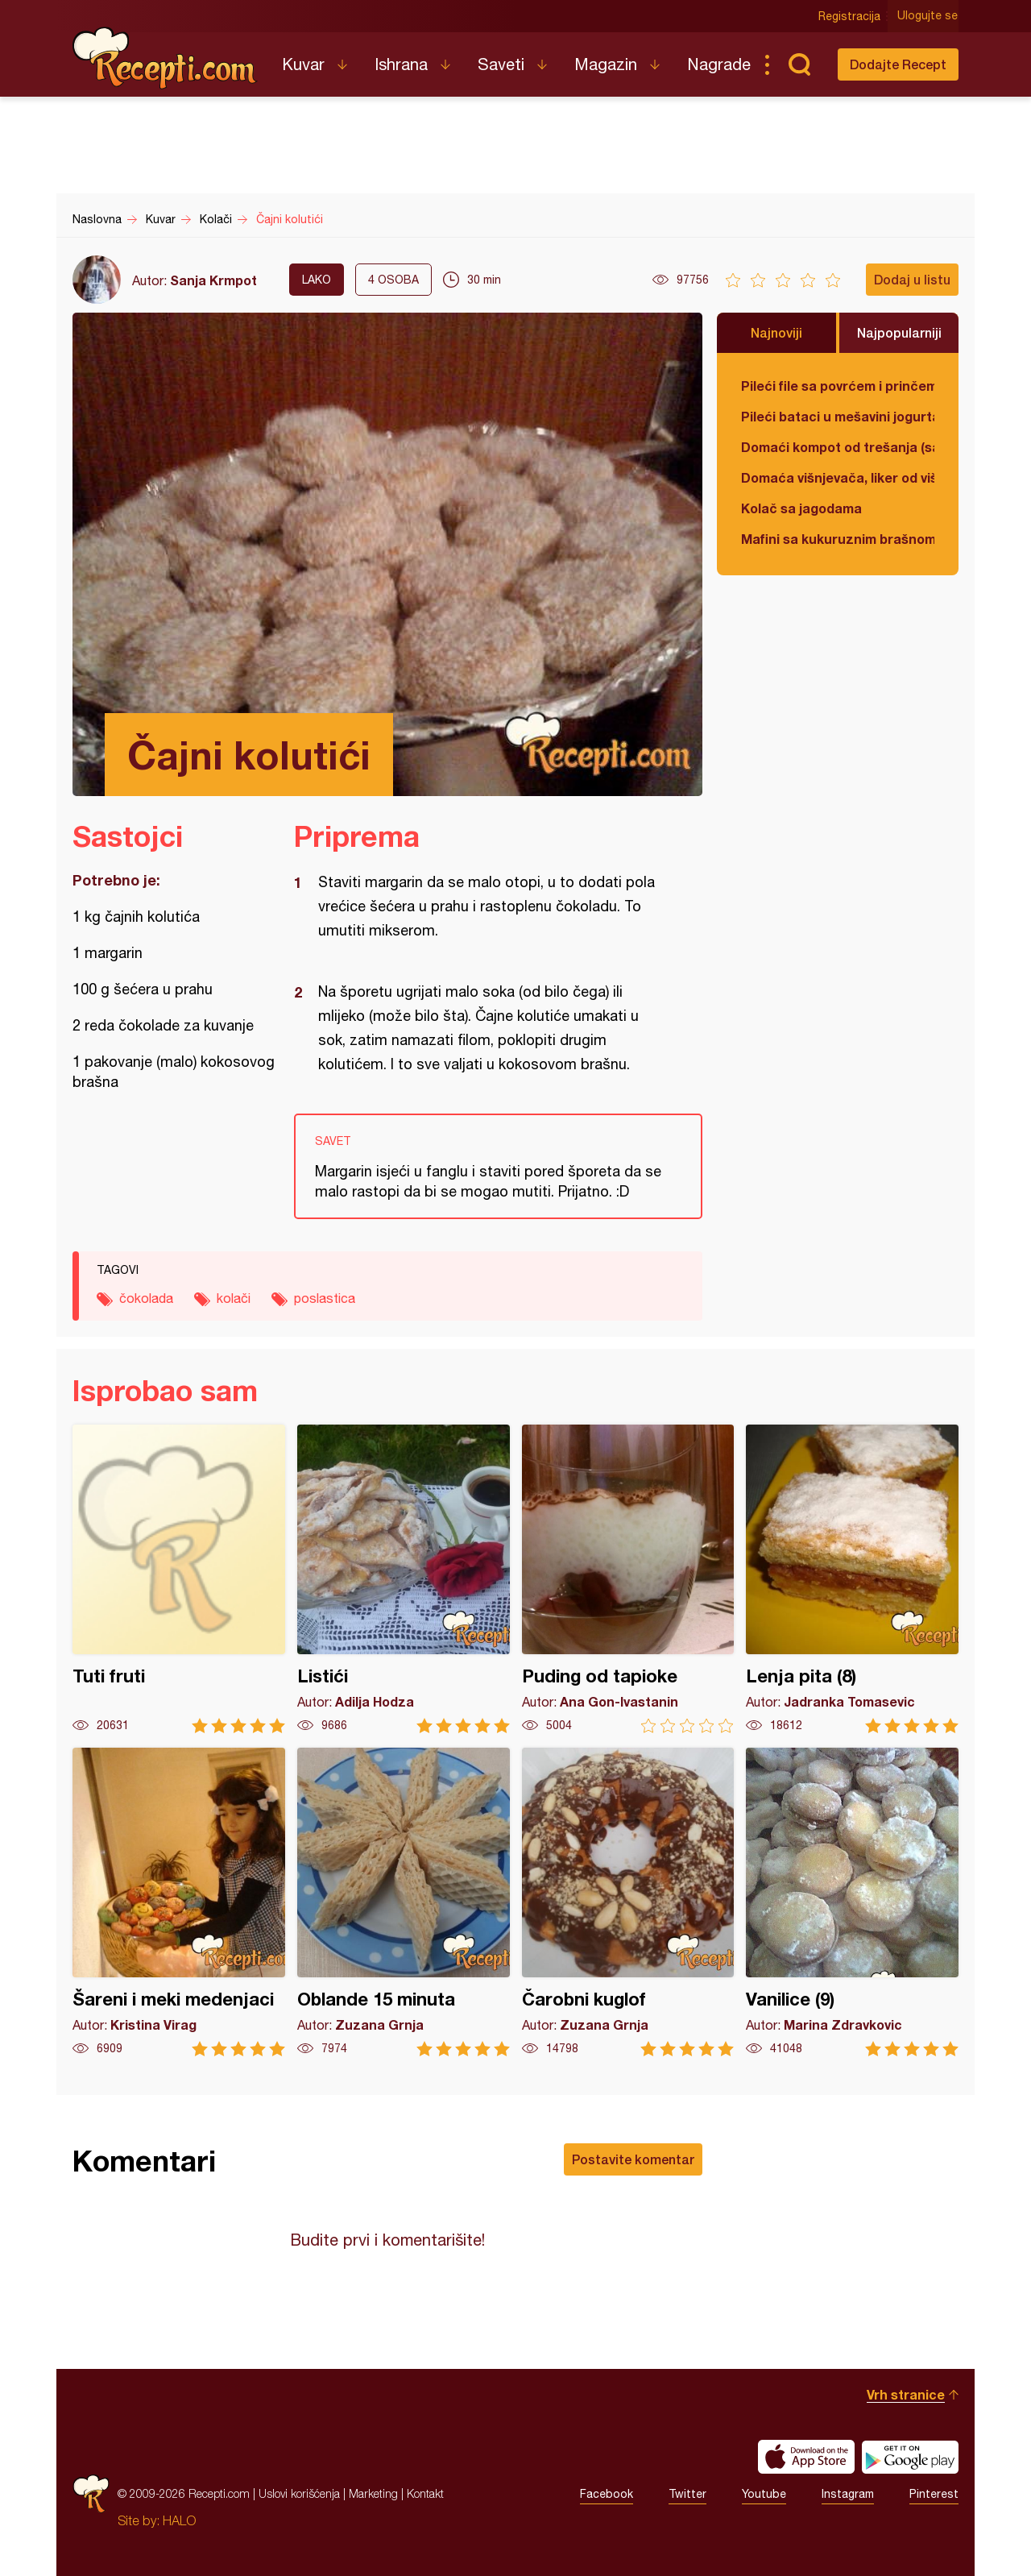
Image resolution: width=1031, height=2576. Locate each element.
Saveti (501, 64)
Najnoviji (776, 332)
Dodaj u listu (912, 279)
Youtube (764, 2493)
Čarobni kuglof (628, 1902)
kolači (234, 1298)
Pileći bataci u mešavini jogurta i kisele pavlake (837, 416)
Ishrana (401, 64)
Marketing (373, 2493)
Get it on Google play (910, 2457)
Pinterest (934, 2493)
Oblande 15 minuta (403, 1902)
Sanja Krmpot (213, 280)
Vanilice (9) (852, 1902)
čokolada (146, 1298)
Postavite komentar (633, 2159)
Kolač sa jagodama (801, 508)
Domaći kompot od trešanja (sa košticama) (837, 446)
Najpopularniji (899, 332)
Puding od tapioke (628, 1579)
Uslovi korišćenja (299, 2493)
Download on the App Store (806, 2457)
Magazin (605, 64)
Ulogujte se (928, 16)
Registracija (850, 16)
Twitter (687, 2493)
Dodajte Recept (898, 64)
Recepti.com (165, 58)
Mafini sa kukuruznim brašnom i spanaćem (837, 538)
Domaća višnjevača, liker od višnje (837, 477)
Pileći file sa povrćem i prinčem (837, 385)
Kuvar (303, 64)
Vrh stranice (906, 2394)
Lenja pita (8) (852, 1579)
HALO (179, 2520)
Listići (403, 1579)
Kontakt (425, 2493)
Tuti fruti (178, 1579)
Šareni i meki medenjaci (178, 1902)
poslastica (324, 1298)
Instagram (848, 2493)
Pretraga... (799, 64)
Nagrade (719, 64)
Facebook (606, 2493)
